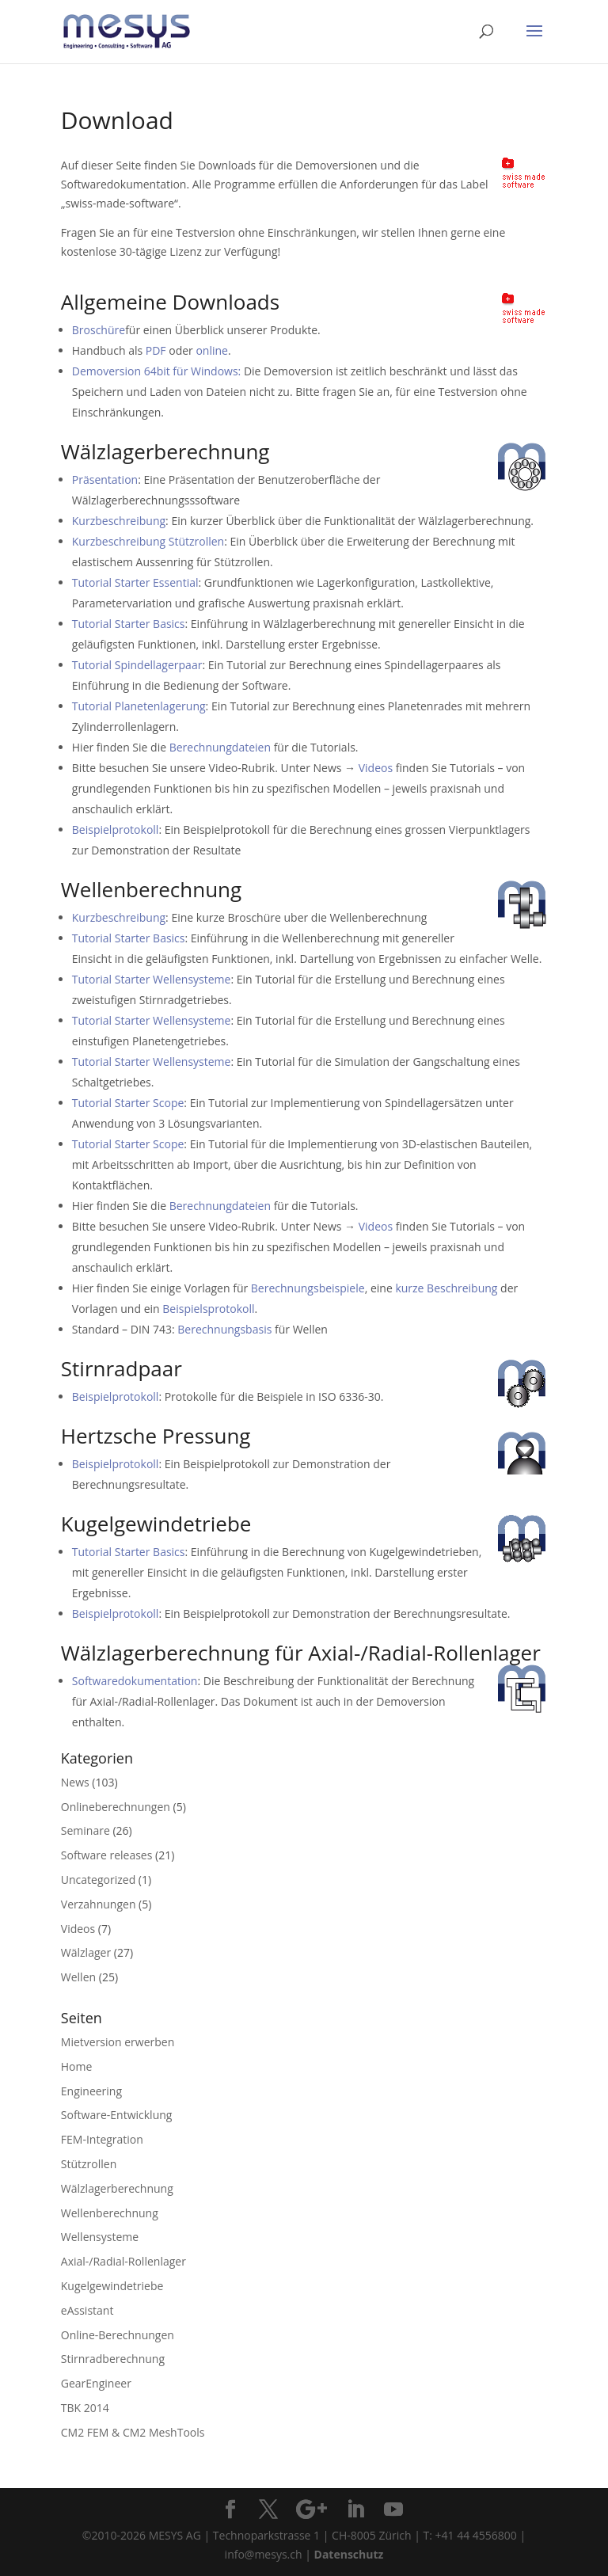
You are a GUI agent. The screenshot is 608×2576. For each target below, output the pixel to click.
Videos (376, 767)
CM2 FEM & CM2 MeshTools (133, 2432)
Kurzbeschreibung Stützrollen (148, 541)
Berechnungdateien (220, 747)
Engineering (91, 2090)
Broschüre (98, 329)
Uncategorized (98, 1879)
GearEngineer (96, 2383)
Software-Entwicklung (117, 2114)
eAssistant (87, 2310)
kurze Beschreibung (446, 1288)
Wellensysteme (100, 2236)
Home (77, 2066)
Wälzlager (86, 1952)
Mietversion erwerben (117, 2041)
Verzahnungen (98, 1904)
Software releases (107, 1855)
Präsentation (105, 479)
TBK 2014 (85, 2407)
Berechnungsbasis (224, 1329)
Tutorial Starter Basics (128, 623)
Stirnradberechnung (113, 2358)
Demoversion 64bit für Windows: (156, 371)
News (75, 1782)
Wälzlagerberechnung (117, 2188)
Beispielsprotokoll (208, 1308)
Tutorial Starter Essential (135, 582)
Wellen (78, 1976)
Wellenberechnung (109, 2212)
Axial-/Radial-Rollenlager (123, 2261)
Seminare (85, 1830)
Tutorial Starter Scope (128, 1102)
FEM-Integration (102, 2139)
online (212, 350)
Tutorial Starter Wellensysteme (151, 979)
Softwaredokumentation (135, 1680)
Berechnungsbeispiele (308, 1288)
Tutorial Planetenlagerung (139, 705)
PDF (156, 350)
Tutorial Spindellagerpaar (137, 664)
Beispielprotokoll (115, 829)
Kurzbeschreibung (118, 520)
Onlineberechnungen (115, 1806)
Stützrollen (88, 2163)
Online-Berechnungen (117, 2334)
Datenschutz (349, 2554)
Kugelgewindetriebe (112, 2285)
